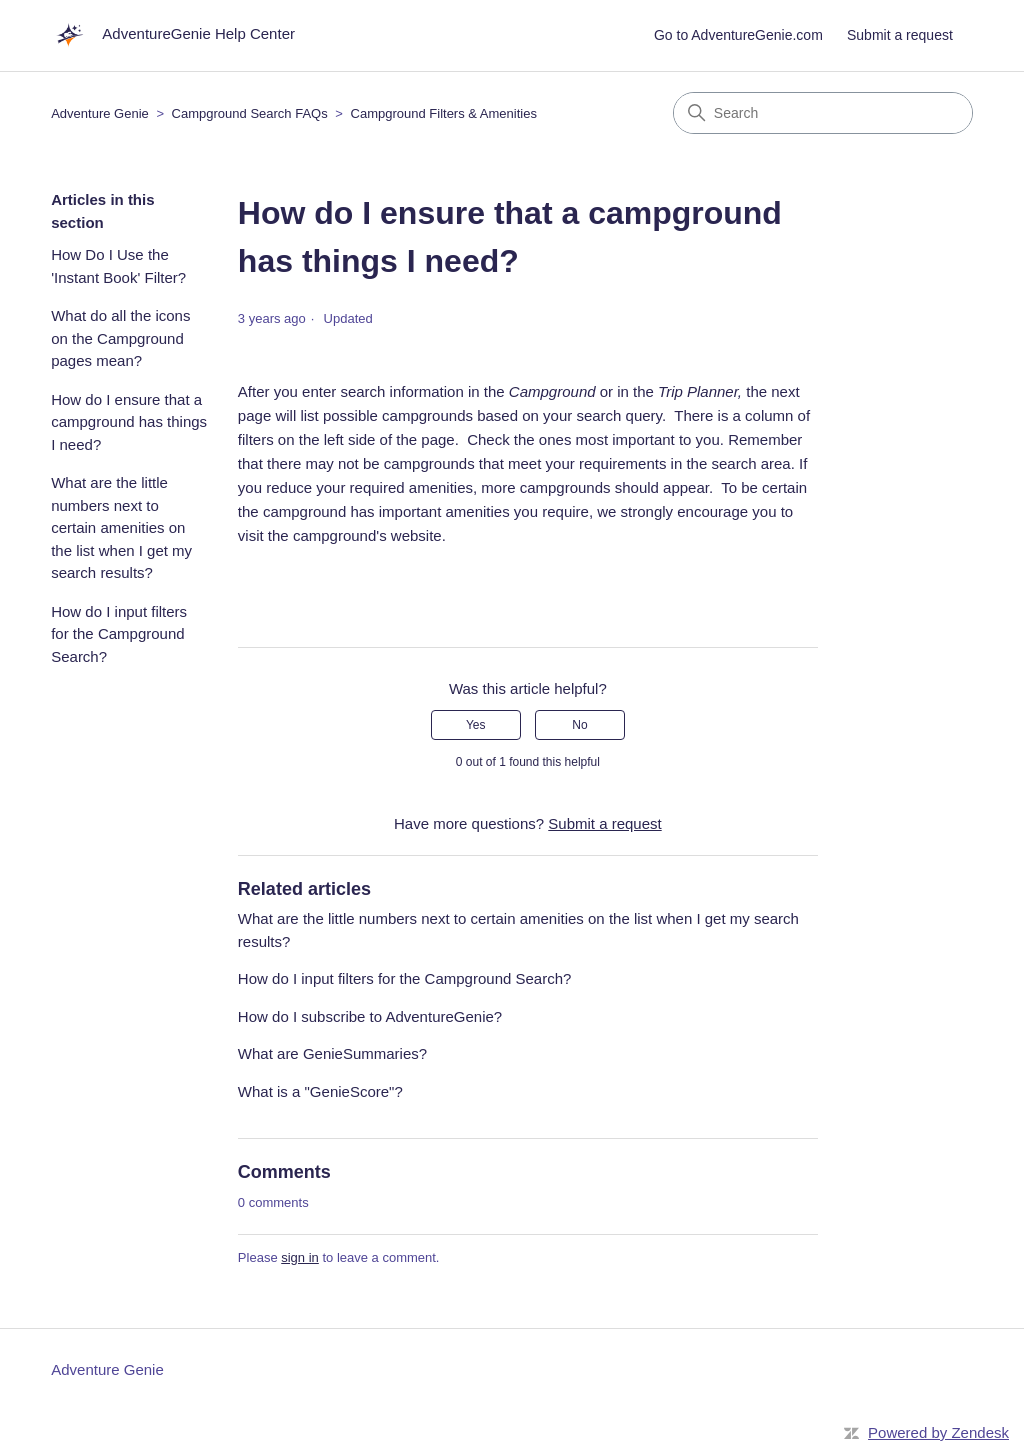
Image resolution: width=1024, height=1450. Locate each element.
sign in (300, 1257)
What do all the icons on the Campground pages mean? (120, 338)
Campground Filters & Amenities (444, 113)
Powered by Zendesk (938, 1432)
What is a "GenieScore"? (320, 1091)
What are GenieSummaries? (332, 1053)
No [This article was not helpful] (579, 725)
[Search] (823, 113)
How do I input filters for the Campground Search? (119, 634)
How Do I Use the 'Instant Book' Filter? (118, 266)
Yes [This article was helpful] (476, 725)
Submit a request (900, 35)
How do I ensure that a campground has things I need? (129, 422)
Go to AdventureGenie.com (738, 35)
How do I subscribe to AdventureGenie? (370, 1016)
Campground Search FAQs (250, 113)
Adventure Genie (100, 113)
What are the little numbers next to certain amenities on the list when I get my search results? (121, 527)
